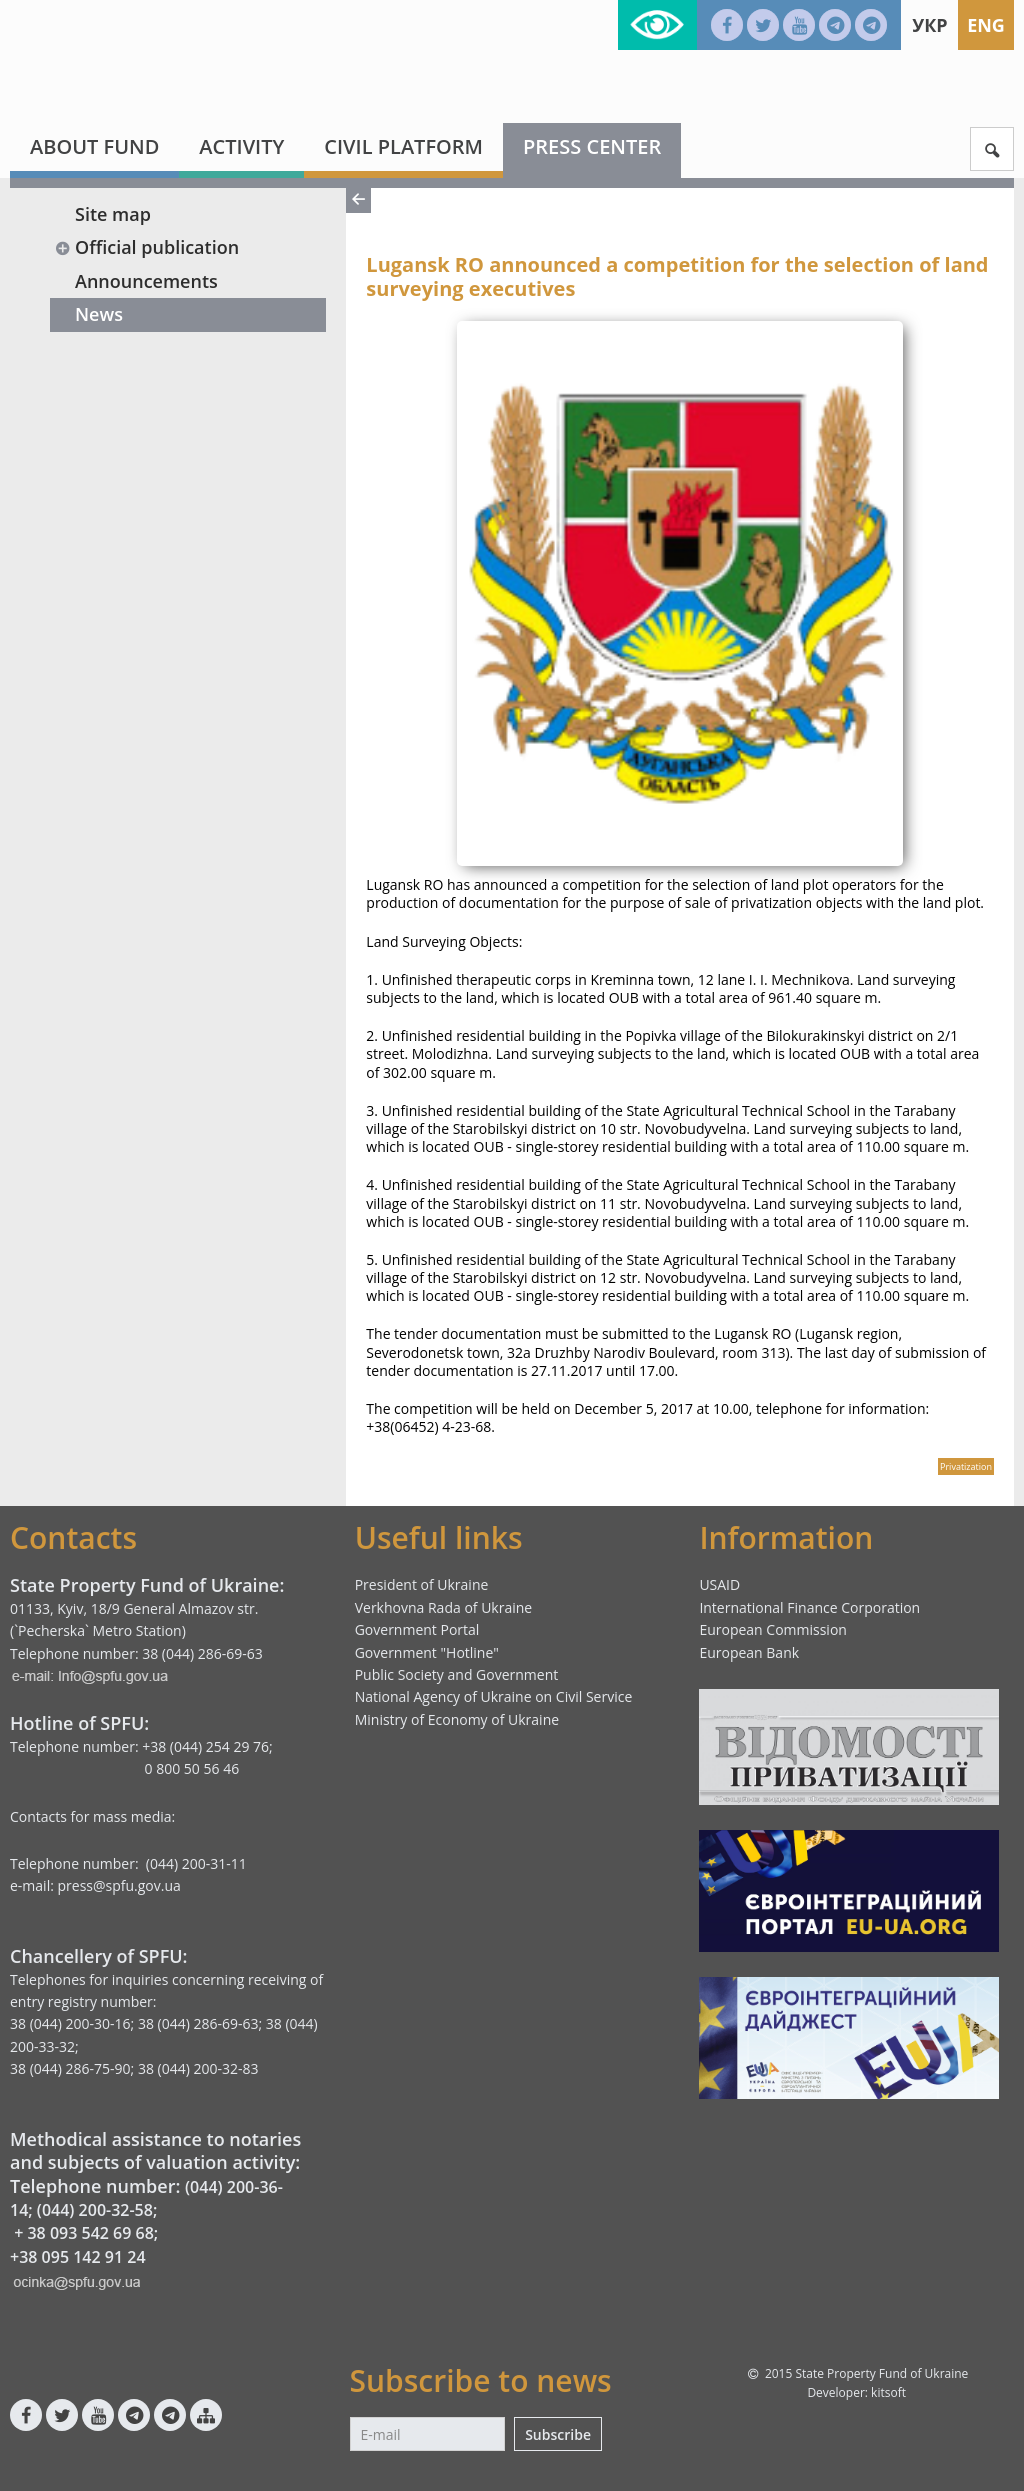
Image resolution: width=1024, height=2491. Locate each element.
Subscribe (558, 2434)
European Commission (773, 1629)
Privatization (966, 1466)
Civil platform (403, 146)
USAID (719, 1584)
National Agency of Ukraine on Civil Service (494, 1696)
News (99, 314)
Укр (929, 25)
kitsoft (888, 2392)
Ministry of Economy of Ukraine (457, 1719)
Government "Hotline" (427, 1652)
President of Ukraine (422, 1584)
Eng (986, 25)
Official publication (146, 247)
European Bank (749, 1652)
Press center (592, 146)
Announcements (146, 281)
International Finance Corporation (809, 1607)
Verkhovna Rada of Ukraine (444, 1607)
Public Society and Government (457, 1674)
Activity (241, 146)
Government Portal (417, 1629)
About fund (94, 146)
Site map (113, 214)
